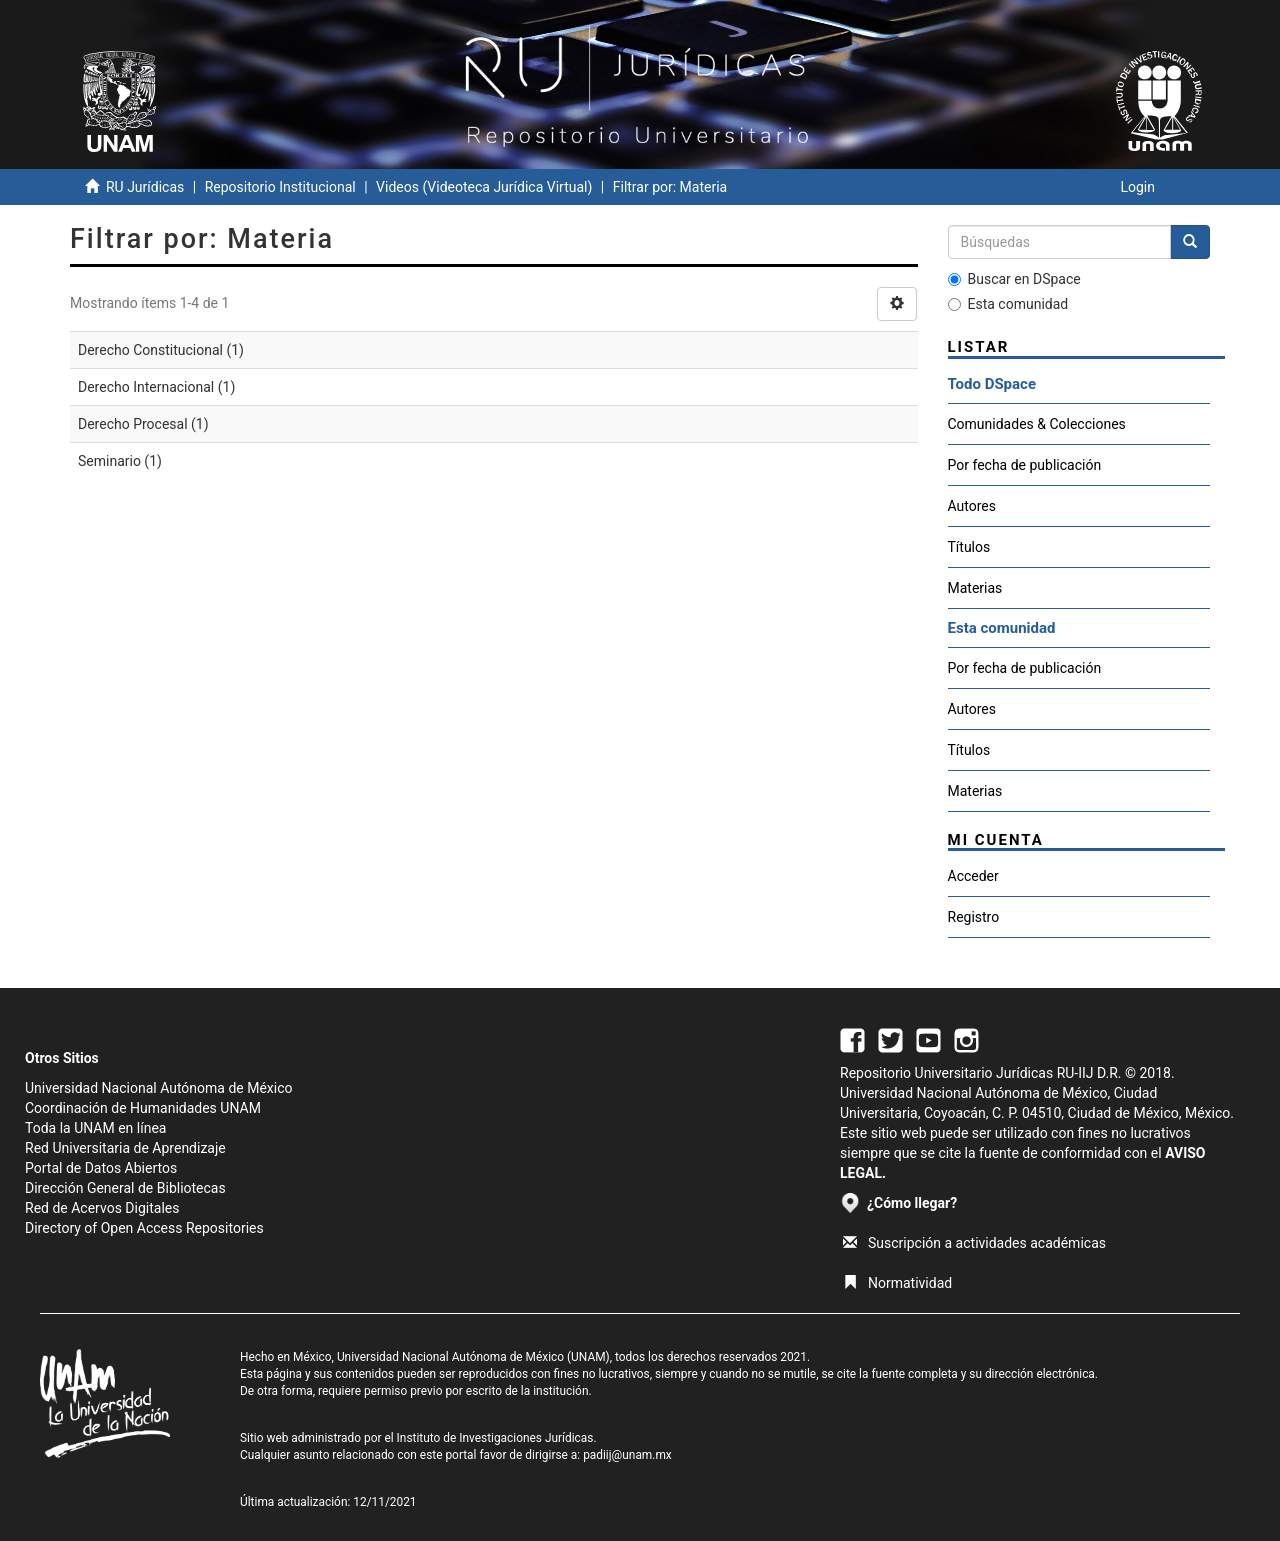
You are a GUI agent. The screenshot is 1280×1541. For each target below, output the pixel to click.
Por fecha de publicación (1025, 465)
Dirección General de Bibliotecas (125, 1188)
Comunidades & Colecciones (1037, 424)
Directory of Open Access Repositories (144, 1228)
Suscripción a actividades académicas (974, 1243)
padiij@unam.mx (627, 1455)
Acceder (973, 876)
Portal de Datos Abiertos (101, 1168)
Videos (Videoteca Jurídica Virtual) (484, 187)
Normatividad (897, 1283)
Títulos (969, 547)
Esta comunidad (1008, 304)
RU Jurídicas (145, 187)
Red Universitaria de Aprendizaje (125, 1148)
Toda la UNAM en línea (95, 1128)
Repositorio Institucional (280, 187)
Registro (974, 917)
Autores (972, 506)
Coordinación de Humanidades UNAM (143, 1108)
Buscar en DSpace (1014, 279)
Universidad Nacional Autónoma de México (159, 1088)
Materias (975, 588)
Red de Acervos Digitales (102, 1208)
